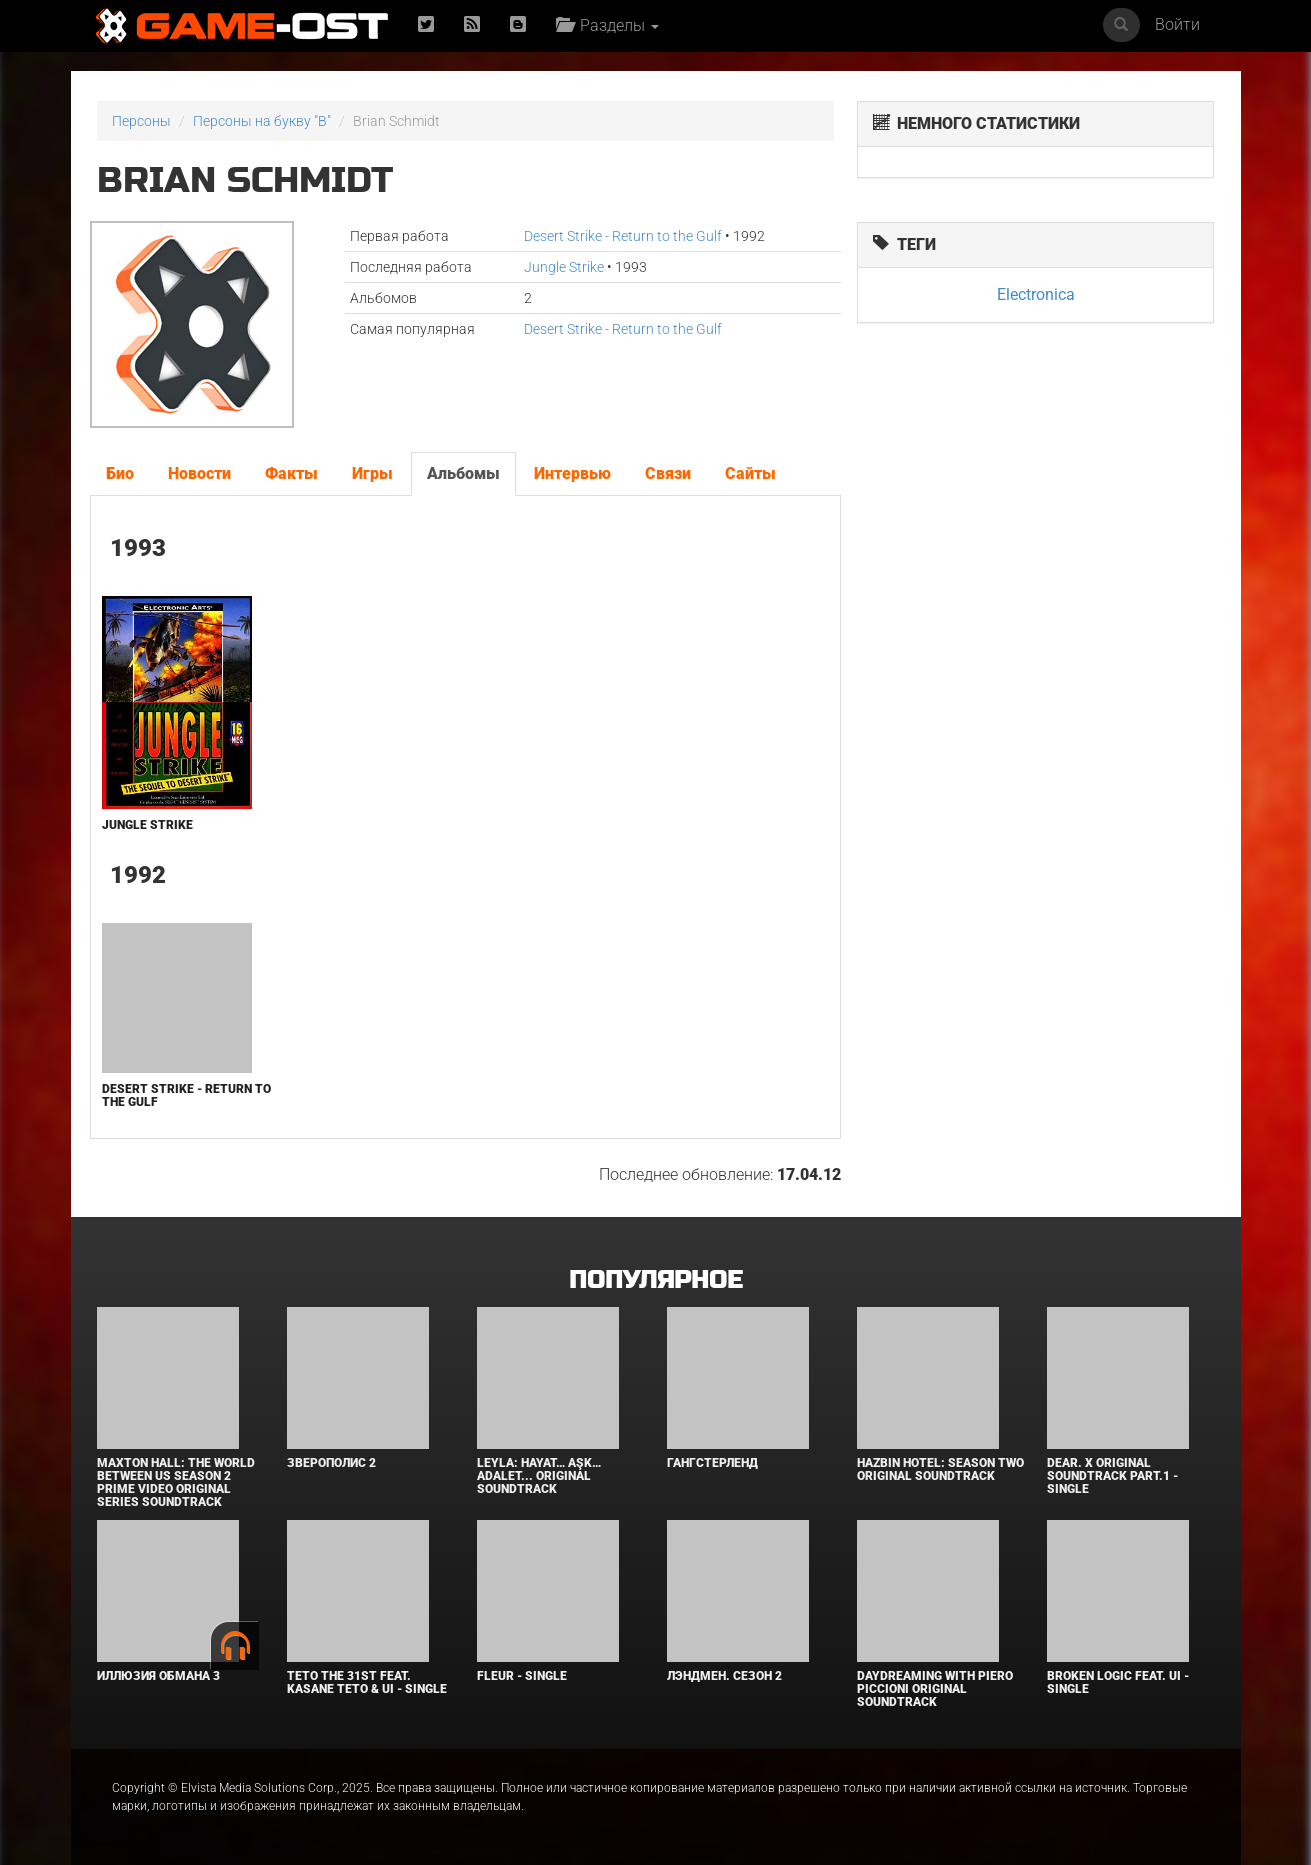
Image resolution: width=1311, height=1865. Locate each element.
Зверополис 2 (331, 1463)
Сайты (750, 473)
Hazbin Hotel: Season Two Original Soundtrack (940, 1469)
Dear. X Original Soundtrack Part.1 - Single (1112, 1476)
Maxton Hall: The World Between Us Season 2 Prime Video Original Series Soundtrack (176, 1483)
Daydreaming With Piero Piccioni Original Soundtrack (935, 1689)
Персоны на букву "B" (262, 121)
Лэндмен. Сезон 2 (724, 1676)
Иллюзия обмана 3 (158, 1676)
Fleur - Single (522, 1676)
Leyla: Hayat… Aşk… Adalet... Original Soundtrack (539, 1476)
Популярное (655, 1280)
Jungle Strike (564, 267)
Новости (199, 473)
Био (120, 473)
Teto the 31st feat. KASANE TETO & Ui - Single (367, 1682)
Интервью (572, 473)
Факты (291, 473)
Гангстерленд (712, 1463)
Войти (1177, 24)
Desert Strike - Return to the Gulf (623, 236)
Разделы (607, 25)
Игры (372, 473)
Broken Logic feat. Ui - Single (1118, 1682)
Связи (668, 473)
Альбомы (463, 473)
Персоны (141, 121)
